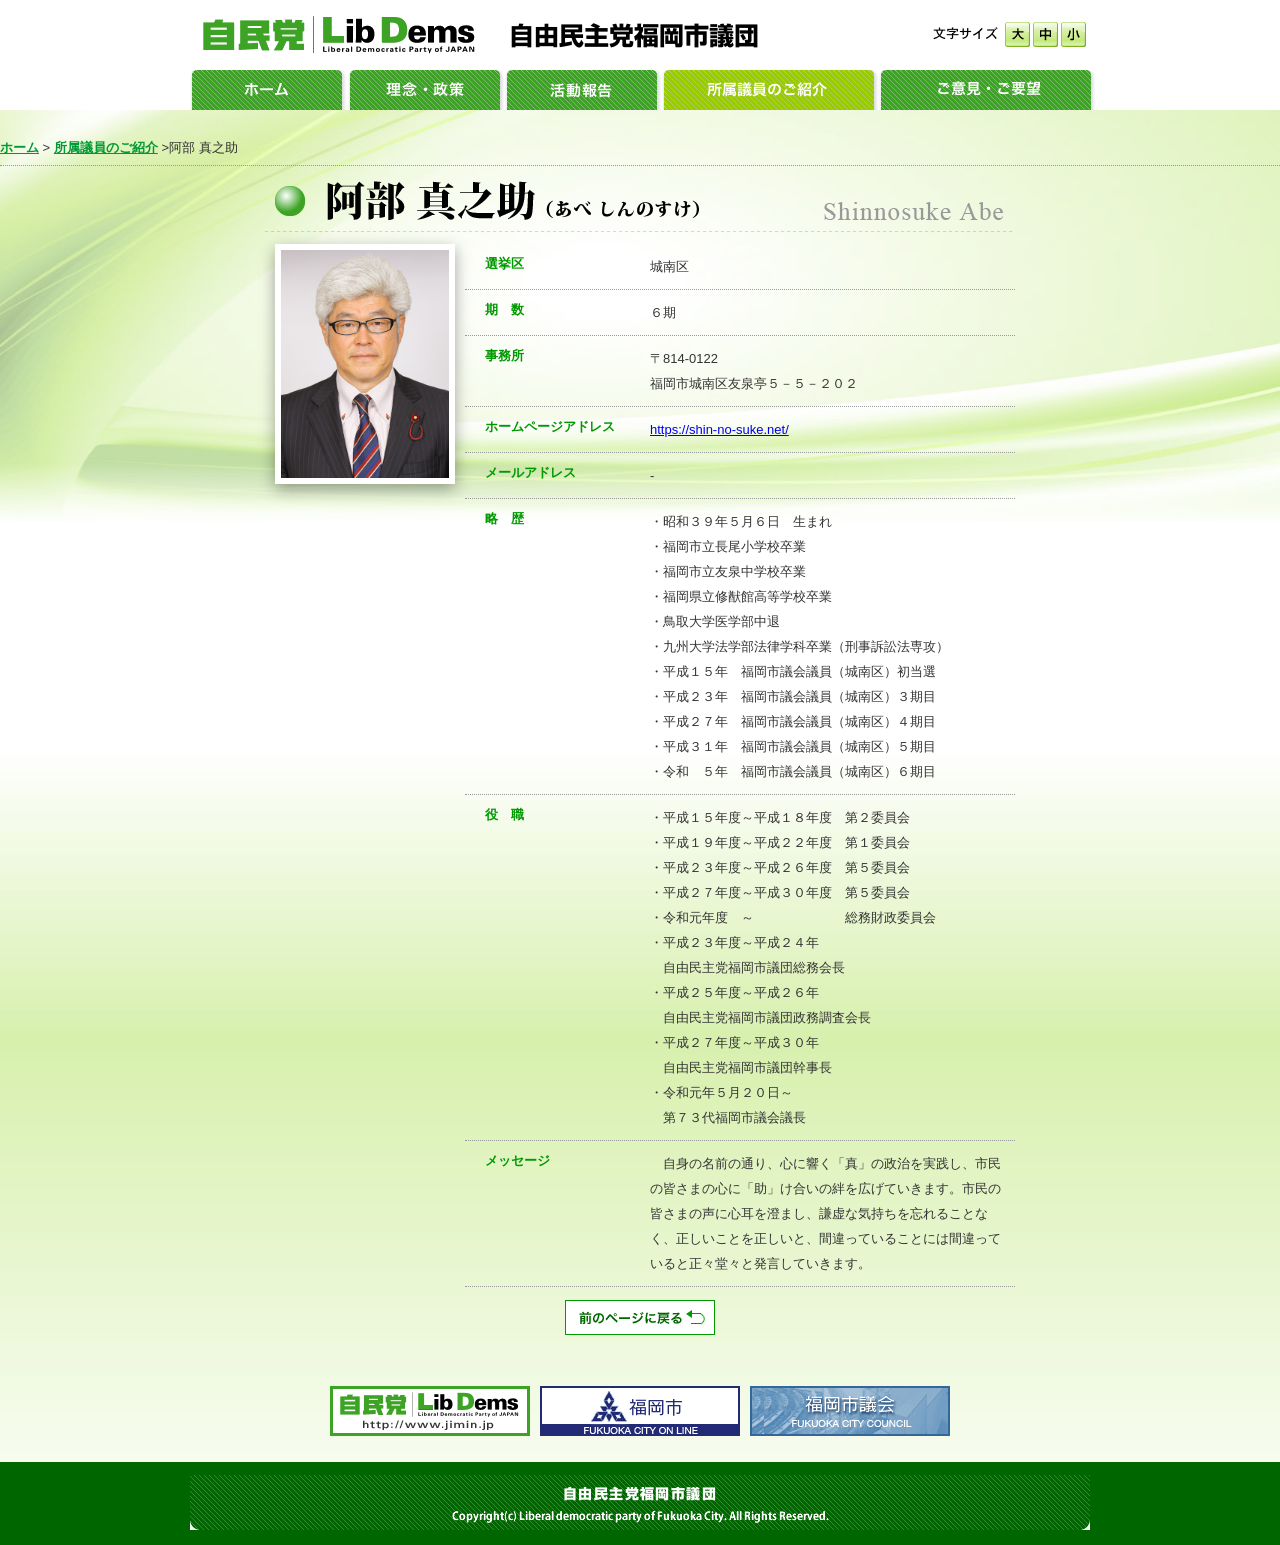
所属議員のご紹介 (106, 147)
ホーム (19, 147)
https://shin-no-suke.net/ (719, 429)
